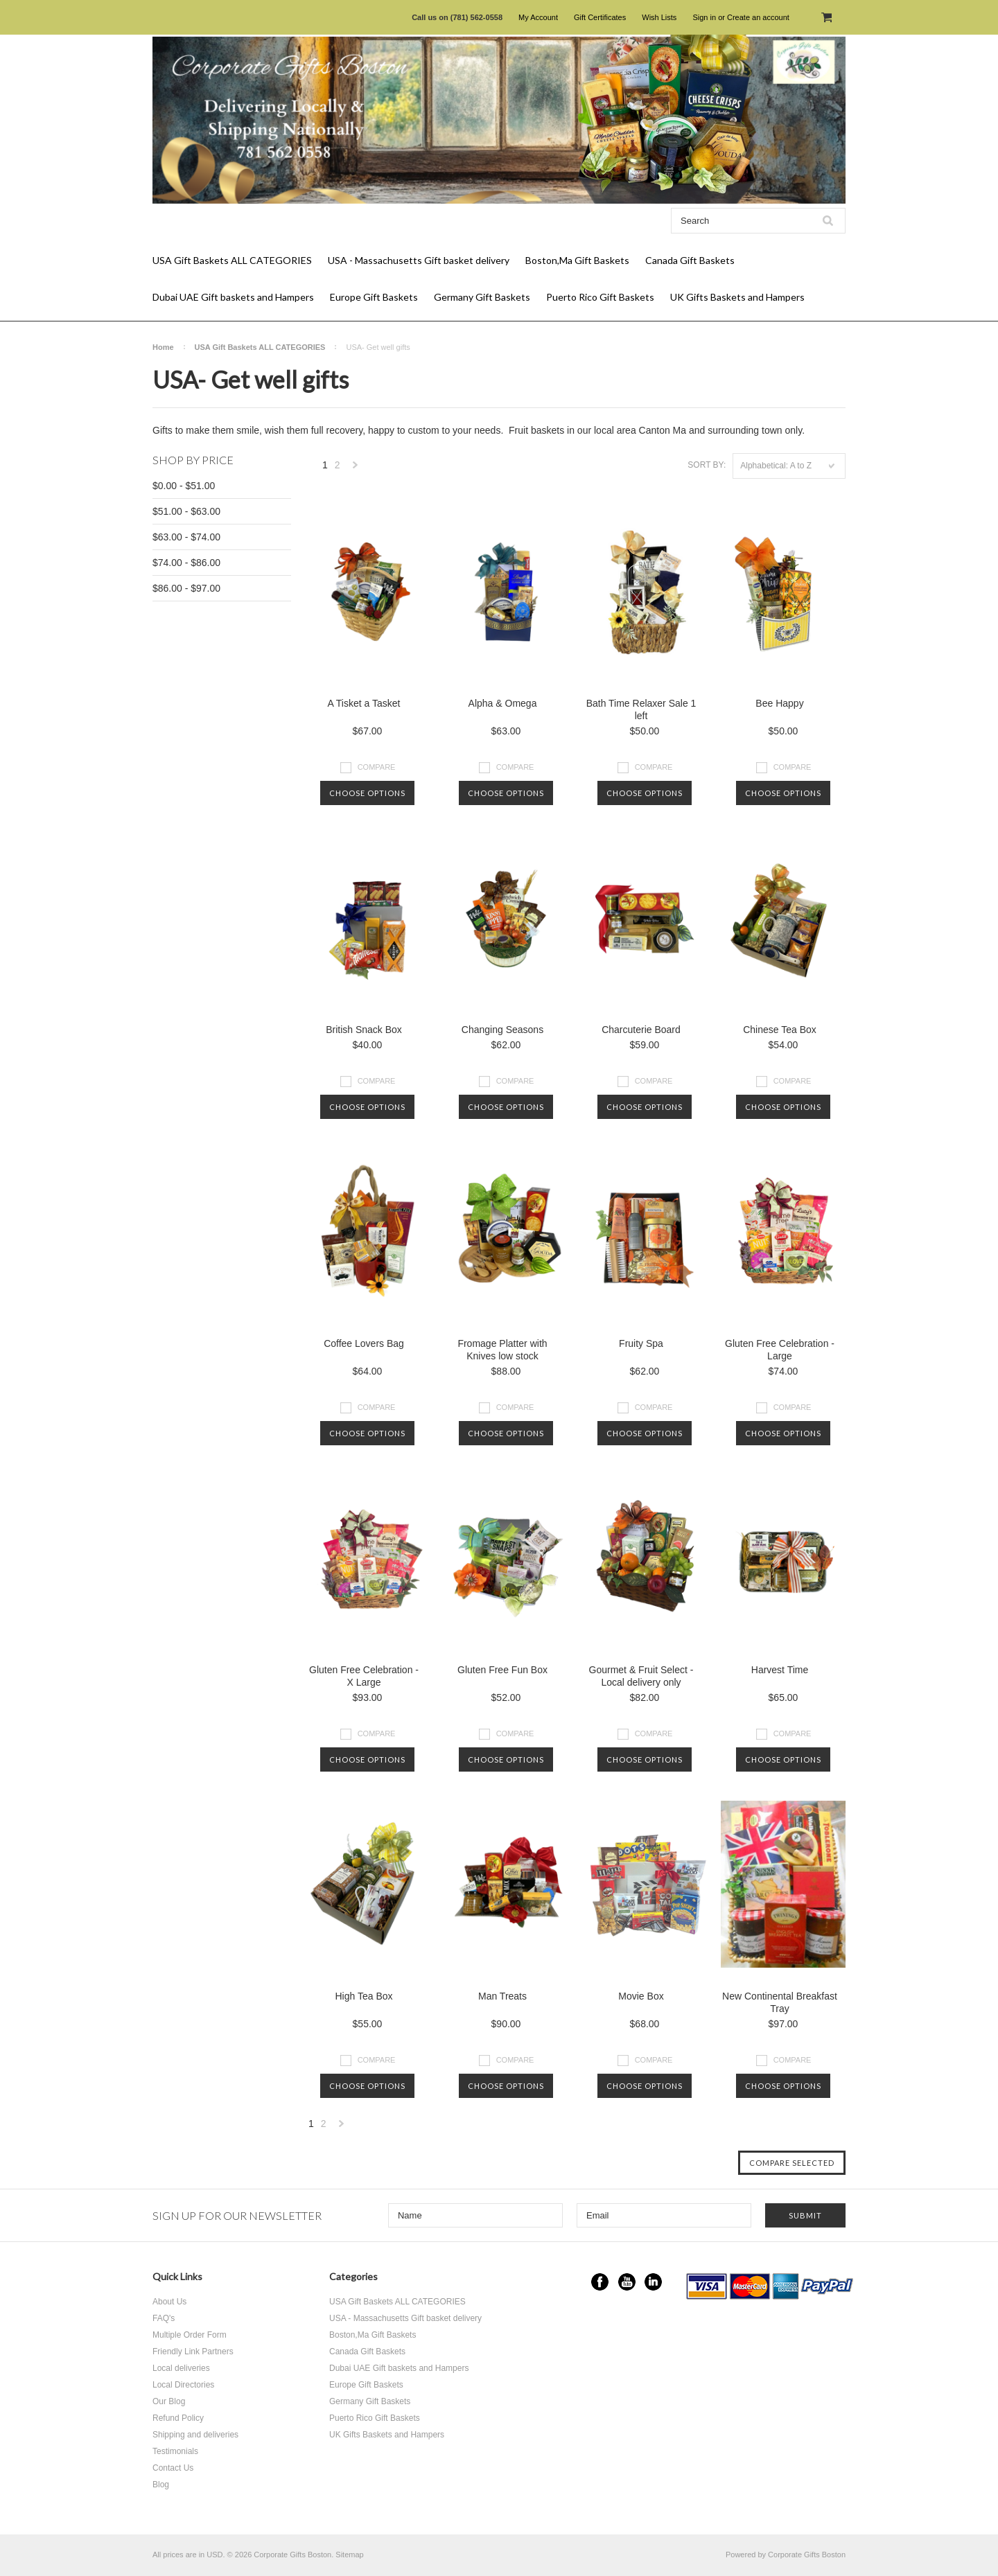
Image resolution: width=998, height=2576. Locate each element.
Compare (377, 767)
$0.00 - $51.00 (183, 485)
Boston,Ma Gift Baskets (577, 260)
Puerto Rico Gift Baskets (600, 297)
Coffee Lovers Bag (364, 1343)
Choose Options (367, 792)
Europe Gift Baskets (374, 297)
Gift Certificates (600, 17)
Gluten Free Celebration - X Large (364, 1676)
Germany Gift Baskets (482, 297)
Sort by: (707, 465)
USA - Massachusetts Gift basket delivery (418, 260)
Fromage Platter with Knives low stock (502, 1349)
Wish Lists (659, 17)
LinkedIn (653, 2282)
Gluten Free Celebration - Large (779, 1349)
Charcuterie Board (641, 1029)
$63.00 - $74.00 (186, 536)
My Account (538, 17)
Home (163, 347)
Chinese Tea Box (779, 1029)
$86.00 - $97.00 (186, 588)
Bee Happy (779, 703)
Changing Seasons (502, 1029)
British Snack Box (364, 1029)
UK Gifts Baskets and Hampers (737, 297)
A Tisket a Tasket (364, 703)
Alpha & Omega (503, 703)
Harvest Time (779, 1669)
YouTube (627, 2282)
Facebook (600, 2282)
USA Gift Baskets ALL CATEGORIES (232, 260)
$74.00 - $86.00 (186, 562)
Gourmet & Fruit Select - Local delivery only (641, 1676)
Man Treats (502, 1996)
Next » (355, 469)
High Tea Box (363, 1996)
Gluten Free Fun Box (502, 1669)
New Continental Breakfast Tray (779, 2002)
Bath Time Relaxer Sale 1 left (641, 709)
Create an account (758, 17)
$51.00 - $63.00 (186, 511)
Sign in (704, 17)
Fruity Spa (641, 1343)
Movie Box (640, 1996)
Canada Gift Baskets (690, 260)
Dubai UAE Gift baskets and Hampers (233, 297)
